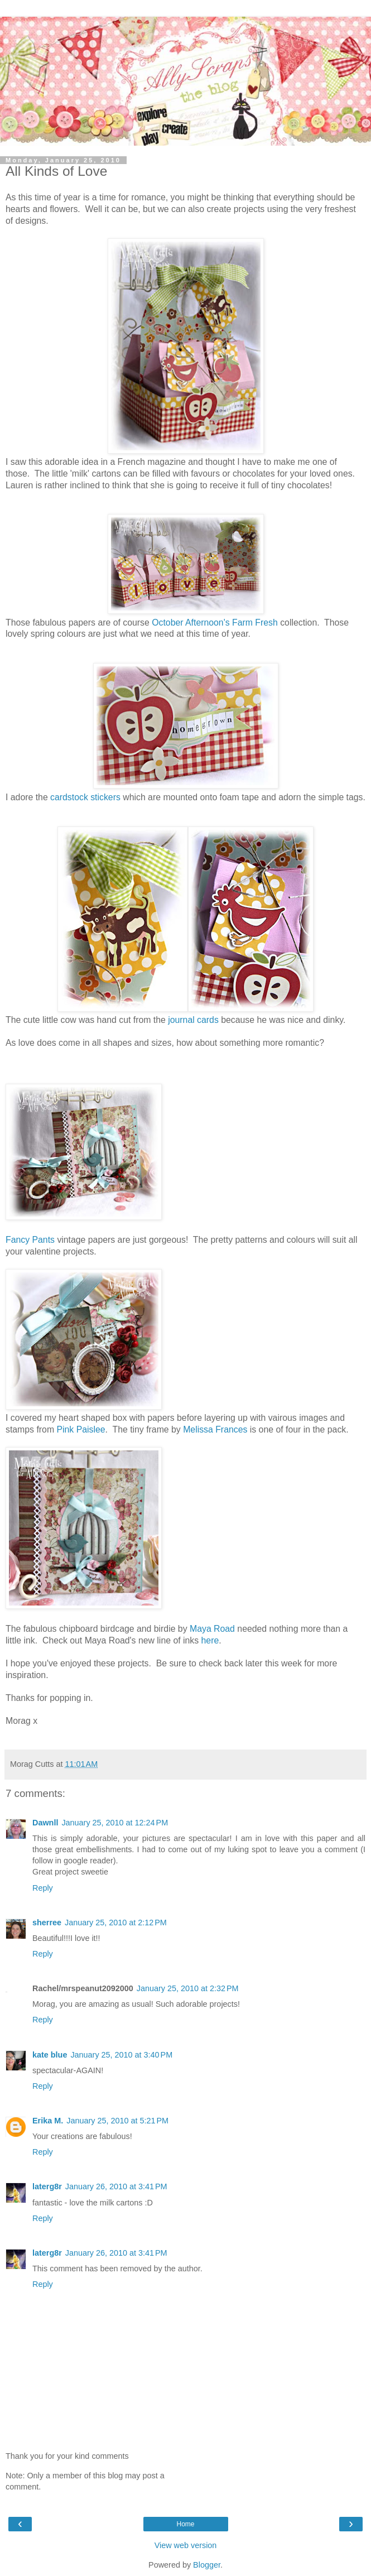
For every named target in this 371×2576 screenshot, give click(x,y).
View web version (186, 2545)
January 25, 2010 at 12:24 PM (114, 1822)
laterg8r (47, 2186)
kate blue (49, 2054)
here (210, 1640)
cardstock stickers (85, 797)
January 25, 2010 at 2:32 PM (188, 1988)
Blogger (206, 2564)
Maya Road (212, 1628)
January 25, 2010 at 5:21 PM (117, 2120)
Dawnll (45, 1822)
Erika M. (47, 2120)
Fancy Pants (30, 1239)
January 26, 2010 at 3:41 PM (116, 2186)
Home (185, 2524)
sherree (46, 1922)
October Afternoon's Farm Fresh (215, 622)
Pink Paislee (80, 1429)
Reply (42, 1887)
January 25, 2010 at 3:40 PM (121, 2054)
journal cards (193, 1020)
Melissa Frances (215, 1429)
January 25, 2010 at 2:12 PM (116, 1922)
